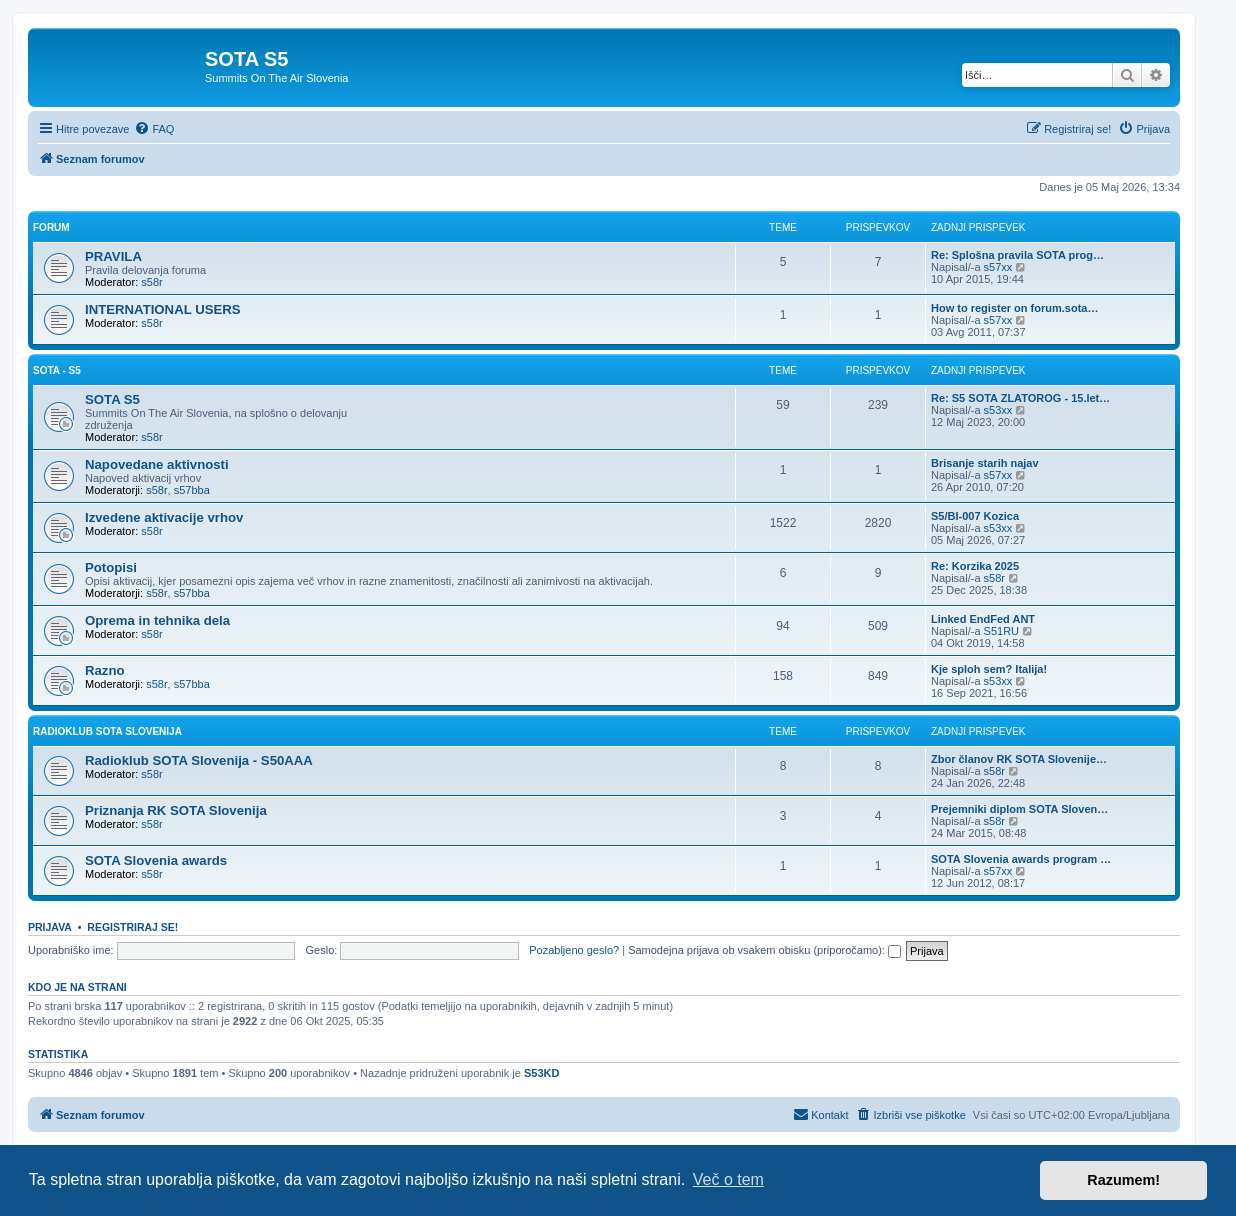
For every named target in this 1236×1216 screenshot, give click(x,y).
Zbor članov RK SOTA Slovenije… (1019, 759)
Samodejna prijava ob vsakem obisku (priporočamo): (764, 950)
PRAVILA (113, 256)
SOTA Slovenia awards (156, 860)
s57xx (998, 267)
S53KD (541, 1073)
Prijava (50, 927)
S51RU (1001, 631)
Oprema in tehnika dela (157, 620)
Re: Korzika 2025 (975, 566)
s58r (151, 282)
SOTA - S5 (57, 370)
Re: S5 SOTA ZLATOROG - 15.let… (1020, 398)
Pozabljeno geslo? (574, 950)
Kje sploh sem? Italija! (989, 669)
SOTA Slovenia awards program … (1021, 859)
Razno (105, 670)
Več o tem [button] (728, 1179)
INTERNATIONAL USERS (163, 309)
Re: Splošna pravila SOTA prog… (1017, 255)
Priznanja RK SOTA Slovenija (176, 810)
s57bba (192, 490)
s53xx (998, 410)
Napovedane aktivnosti (157, 464)
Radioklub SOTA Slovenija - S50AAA (199, 760)
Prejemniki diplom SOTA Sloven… (1019, 809)
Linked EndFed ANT (983, 619)
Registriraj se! (132, 927)
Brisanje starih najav (985, 463)
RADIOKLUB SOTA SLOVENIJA (107, 731)
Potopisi (111, 567)
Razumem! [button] (1123, 1180)
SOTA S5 (112, 399)
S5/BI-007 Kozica (975, 516)
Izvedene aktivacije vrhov (164, 517)
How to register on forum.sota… (1014, 308)
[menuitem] (154, 129)
